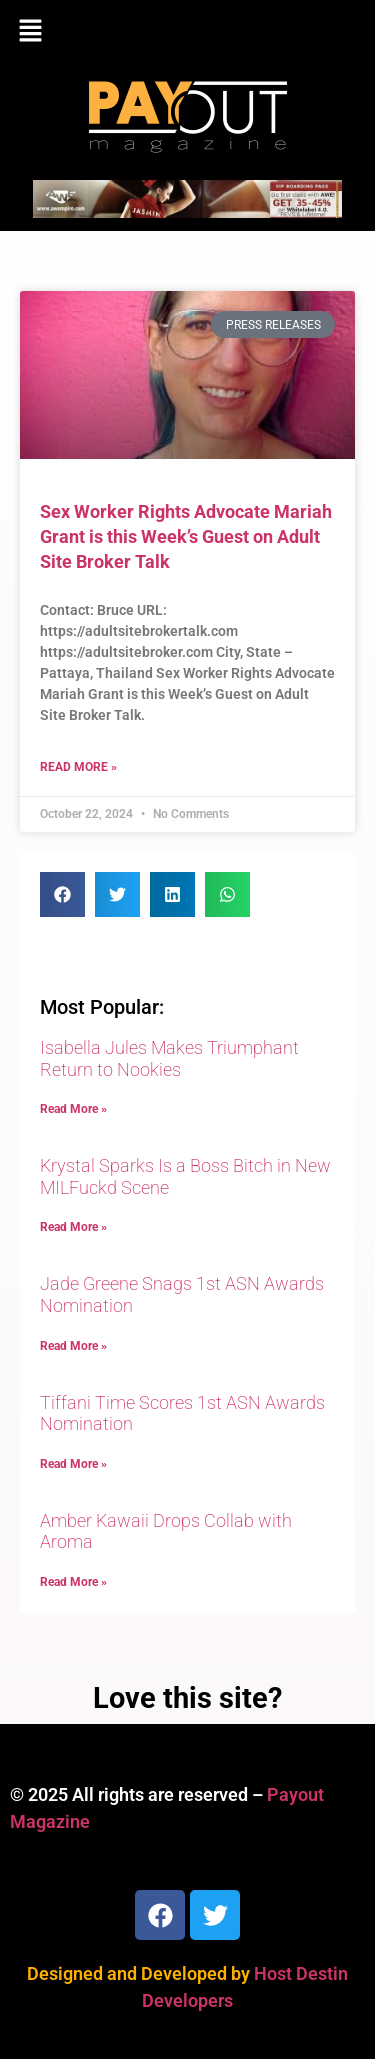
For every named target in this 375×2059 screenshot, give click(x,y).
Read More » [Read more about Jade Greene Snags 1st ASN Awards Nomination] (73, 1346)
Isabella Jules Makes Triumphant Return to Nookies (169, 1058)
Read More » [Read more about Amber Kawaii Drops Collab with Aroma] (73, 1582)
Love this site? (187, 1698)
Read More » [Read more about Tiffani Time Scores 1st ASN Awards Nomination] (73, 1464)
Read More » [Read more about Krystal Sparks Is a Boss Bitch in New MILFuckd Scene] (73, 1227)
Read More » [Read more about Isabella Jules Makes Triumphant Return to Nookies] (73, 1109)
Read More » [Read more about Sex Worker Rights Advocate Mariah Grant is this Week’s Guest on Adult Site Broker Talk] (78, 767)
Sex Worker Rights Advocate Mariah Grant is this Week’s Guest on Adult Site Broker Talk (186, 536)
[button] (187, 32)
